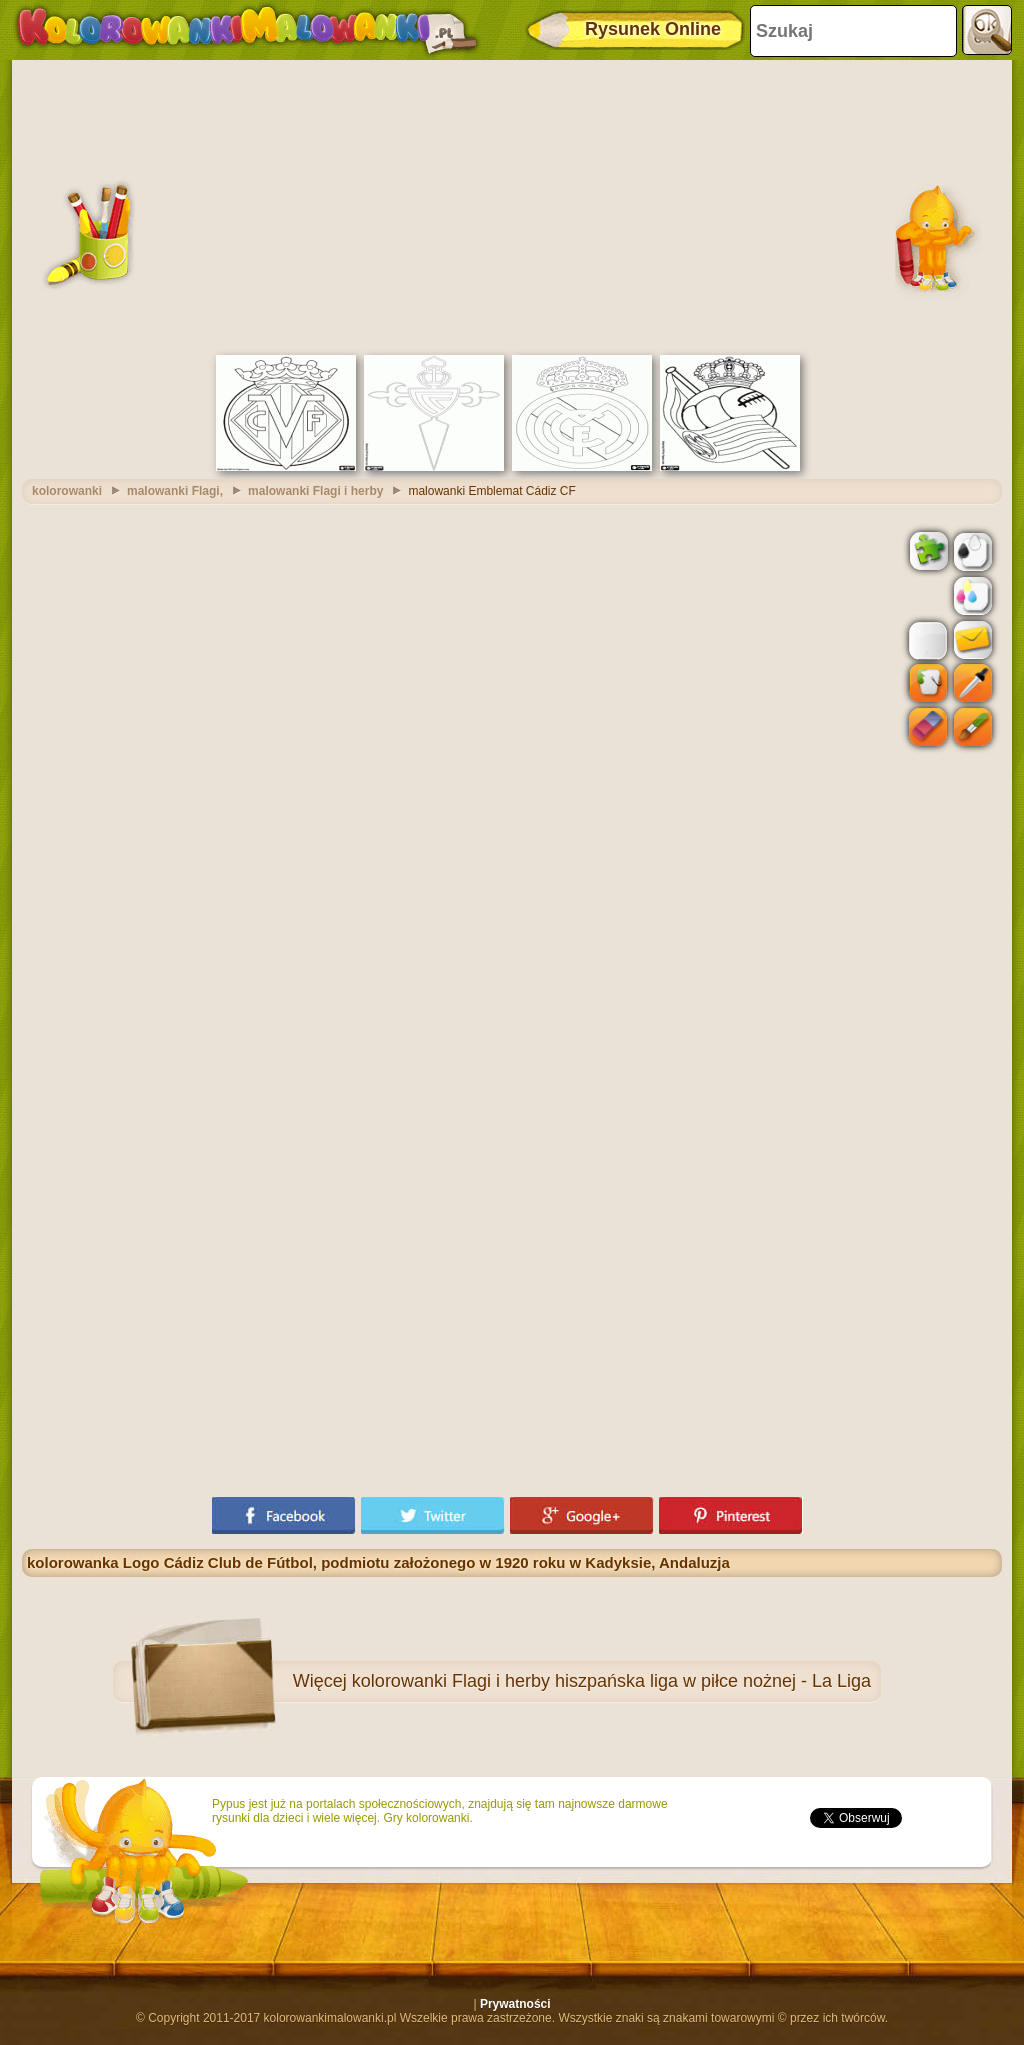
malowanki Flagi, (175, 491)
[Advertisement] (512, 205)
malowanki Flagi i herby (315, 491)
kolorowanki (67, 491)
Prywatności (515, 2004)
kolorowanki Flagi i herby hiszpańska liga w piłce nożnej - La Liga (611, 1681)
